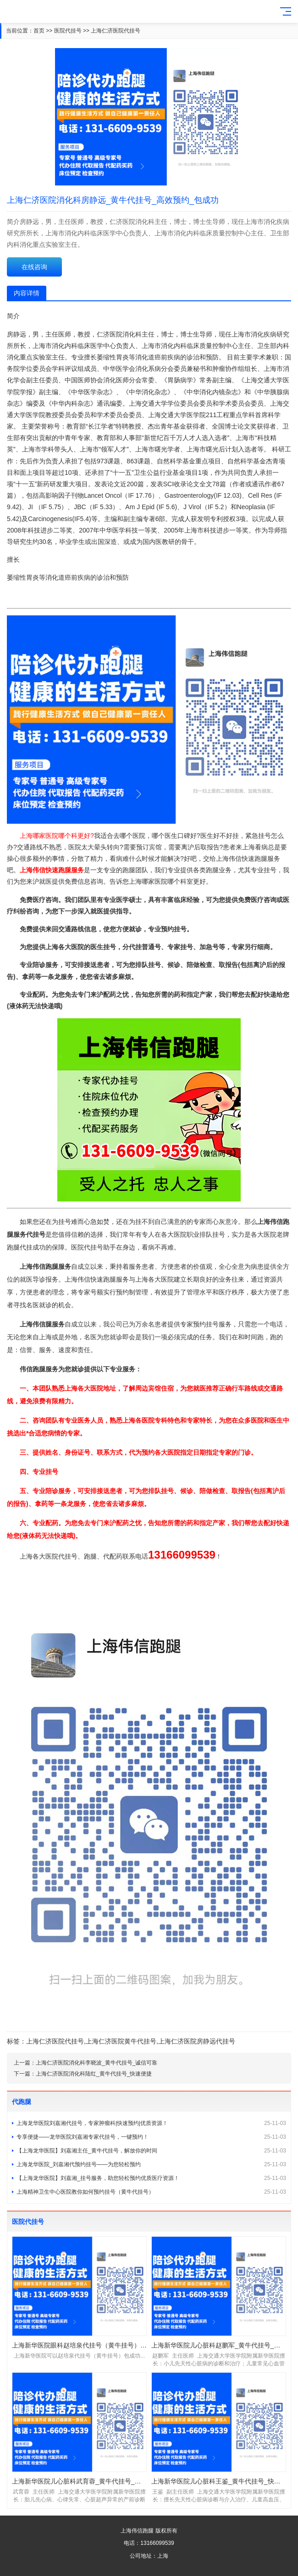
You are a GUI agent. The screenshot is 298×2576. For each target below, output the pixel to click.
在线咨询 (34, 267)
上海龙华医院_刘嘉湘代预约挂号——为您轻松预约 (151, 2164)
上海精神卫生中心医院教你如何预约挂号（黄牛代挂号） (151, 2192)
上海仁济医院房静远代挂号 (196, 2041)
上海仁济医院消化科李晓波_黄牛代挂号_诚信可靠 (96, 2063)
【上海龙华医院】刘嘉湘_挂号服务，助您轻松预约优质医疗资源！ (151, 2178)
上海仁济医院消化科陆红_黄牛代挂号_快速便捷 (94, 2074)
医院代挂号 (68, 30)
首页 (38, 30)
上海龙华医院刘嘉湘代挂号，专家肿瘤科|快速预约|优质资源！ (151, 2123)
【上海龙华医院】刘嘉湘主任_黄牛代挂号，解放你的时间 (151, 2151)
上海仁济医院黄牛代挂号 (121, 2041)
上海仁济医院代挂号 (115, 30)
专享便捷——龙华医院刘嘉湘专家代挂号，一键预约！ (151, 2137)
